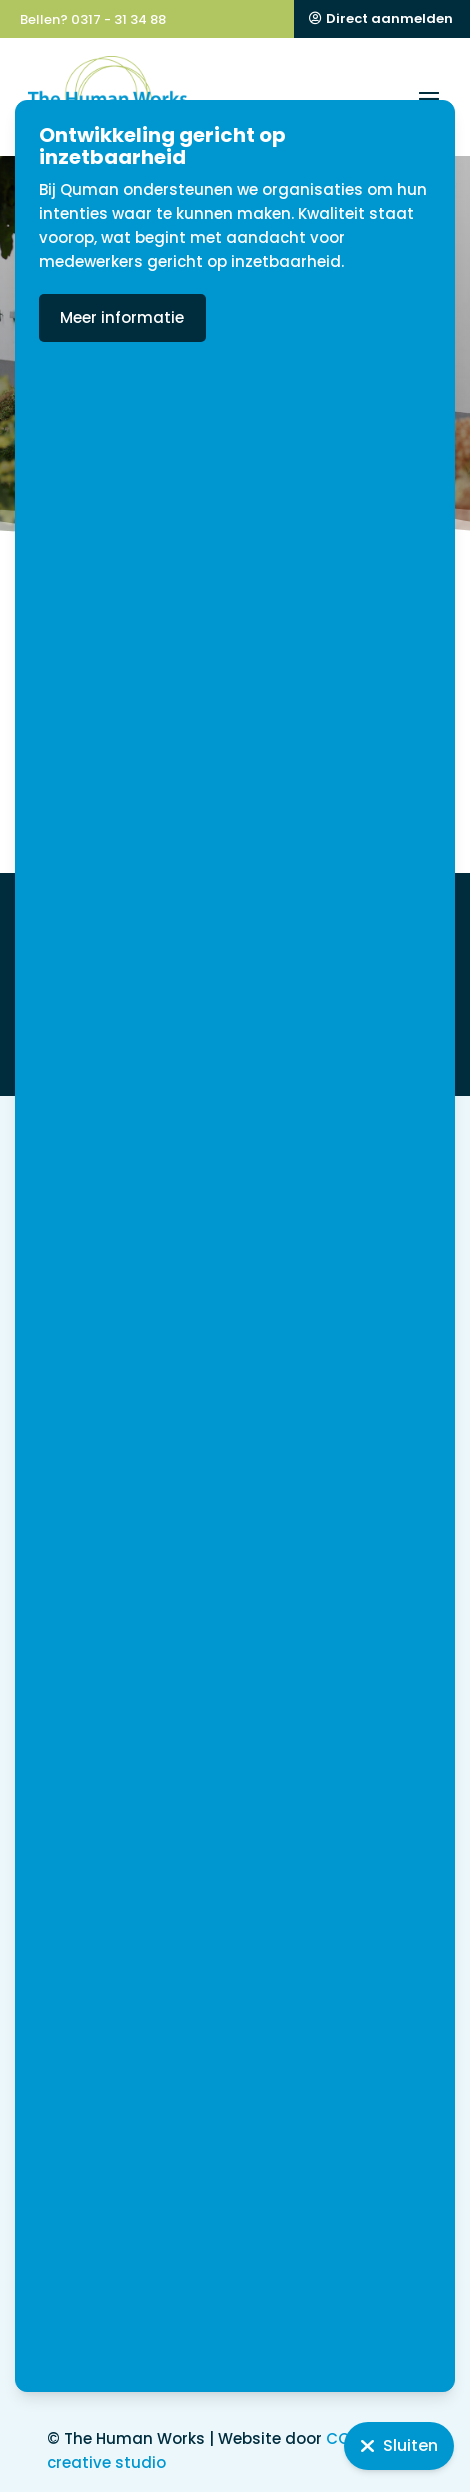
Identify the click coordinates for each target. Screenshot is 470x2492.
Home (69, 399)
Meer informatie (184, 317)
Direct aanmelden (389, 18)
